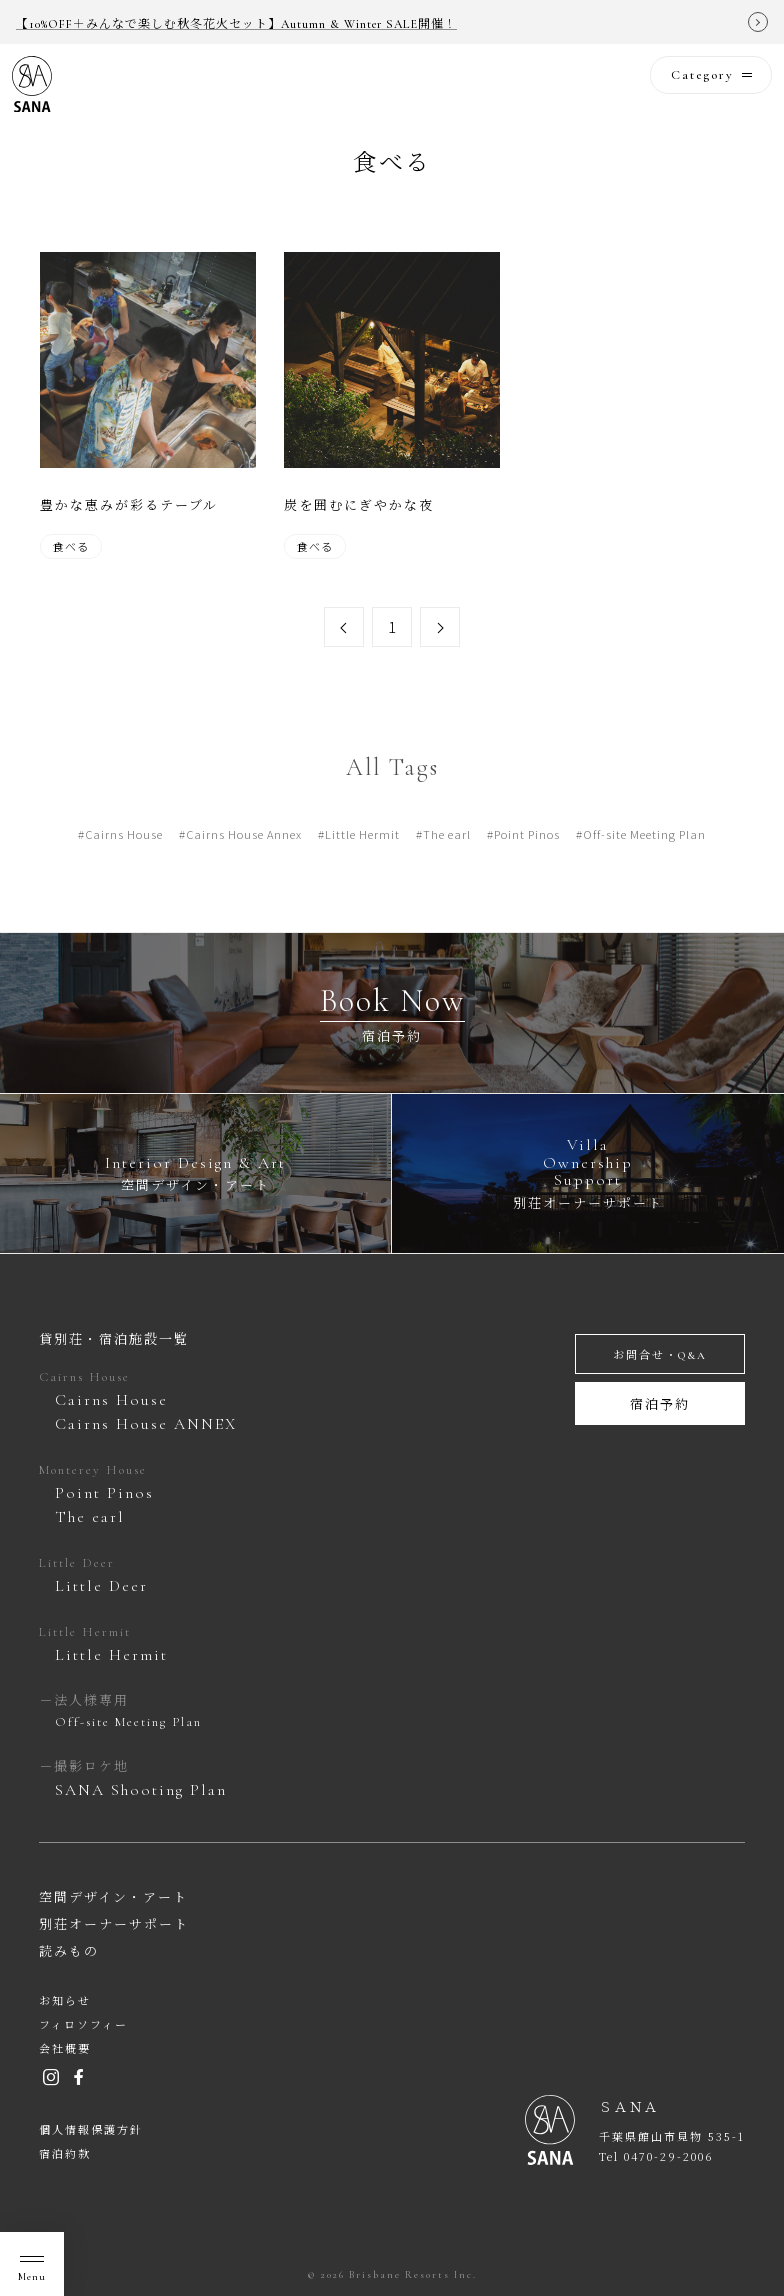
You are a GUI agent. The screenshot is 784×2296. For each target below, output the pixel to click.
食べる (71, 546)
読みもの (69, 1952)
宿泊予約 (660, 1405)
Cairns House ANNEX (146, 1424)
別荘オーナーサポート (114, 1925)
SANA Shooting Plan (141, 1790)
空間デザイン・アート (113, 1898)
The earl (447, 860)
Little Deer (101, 1586)
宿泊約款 (65, 2154)
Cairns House (124, 860)
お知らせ (65, 2001)
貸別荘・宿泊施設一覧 (114, 1340)
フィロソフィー (83, 2025)
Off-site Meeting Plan (644, 860)
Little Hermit (362, 860)
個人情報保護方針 (91, 2130)
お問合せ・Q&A (660, 1355)
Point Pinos (527, 860)
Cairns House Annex (244, 860)
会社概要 (65, 2049)
